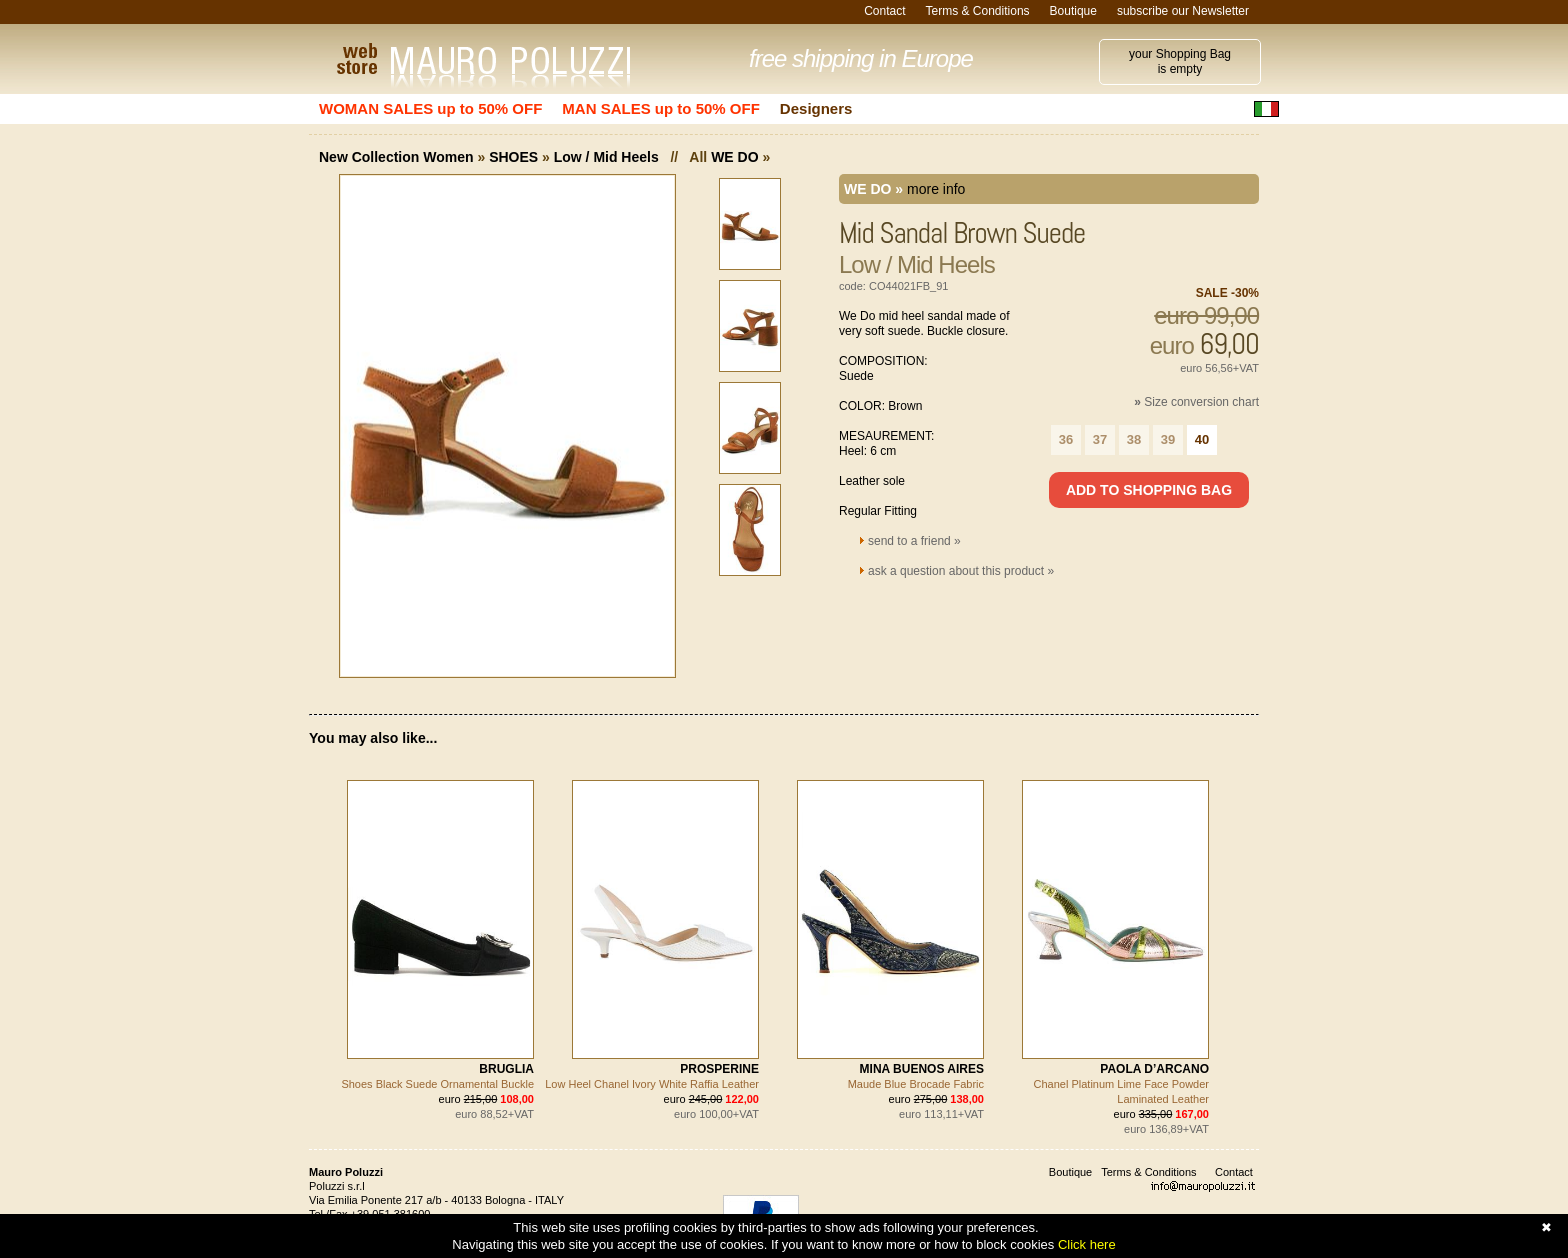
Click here (1087, 1244)
